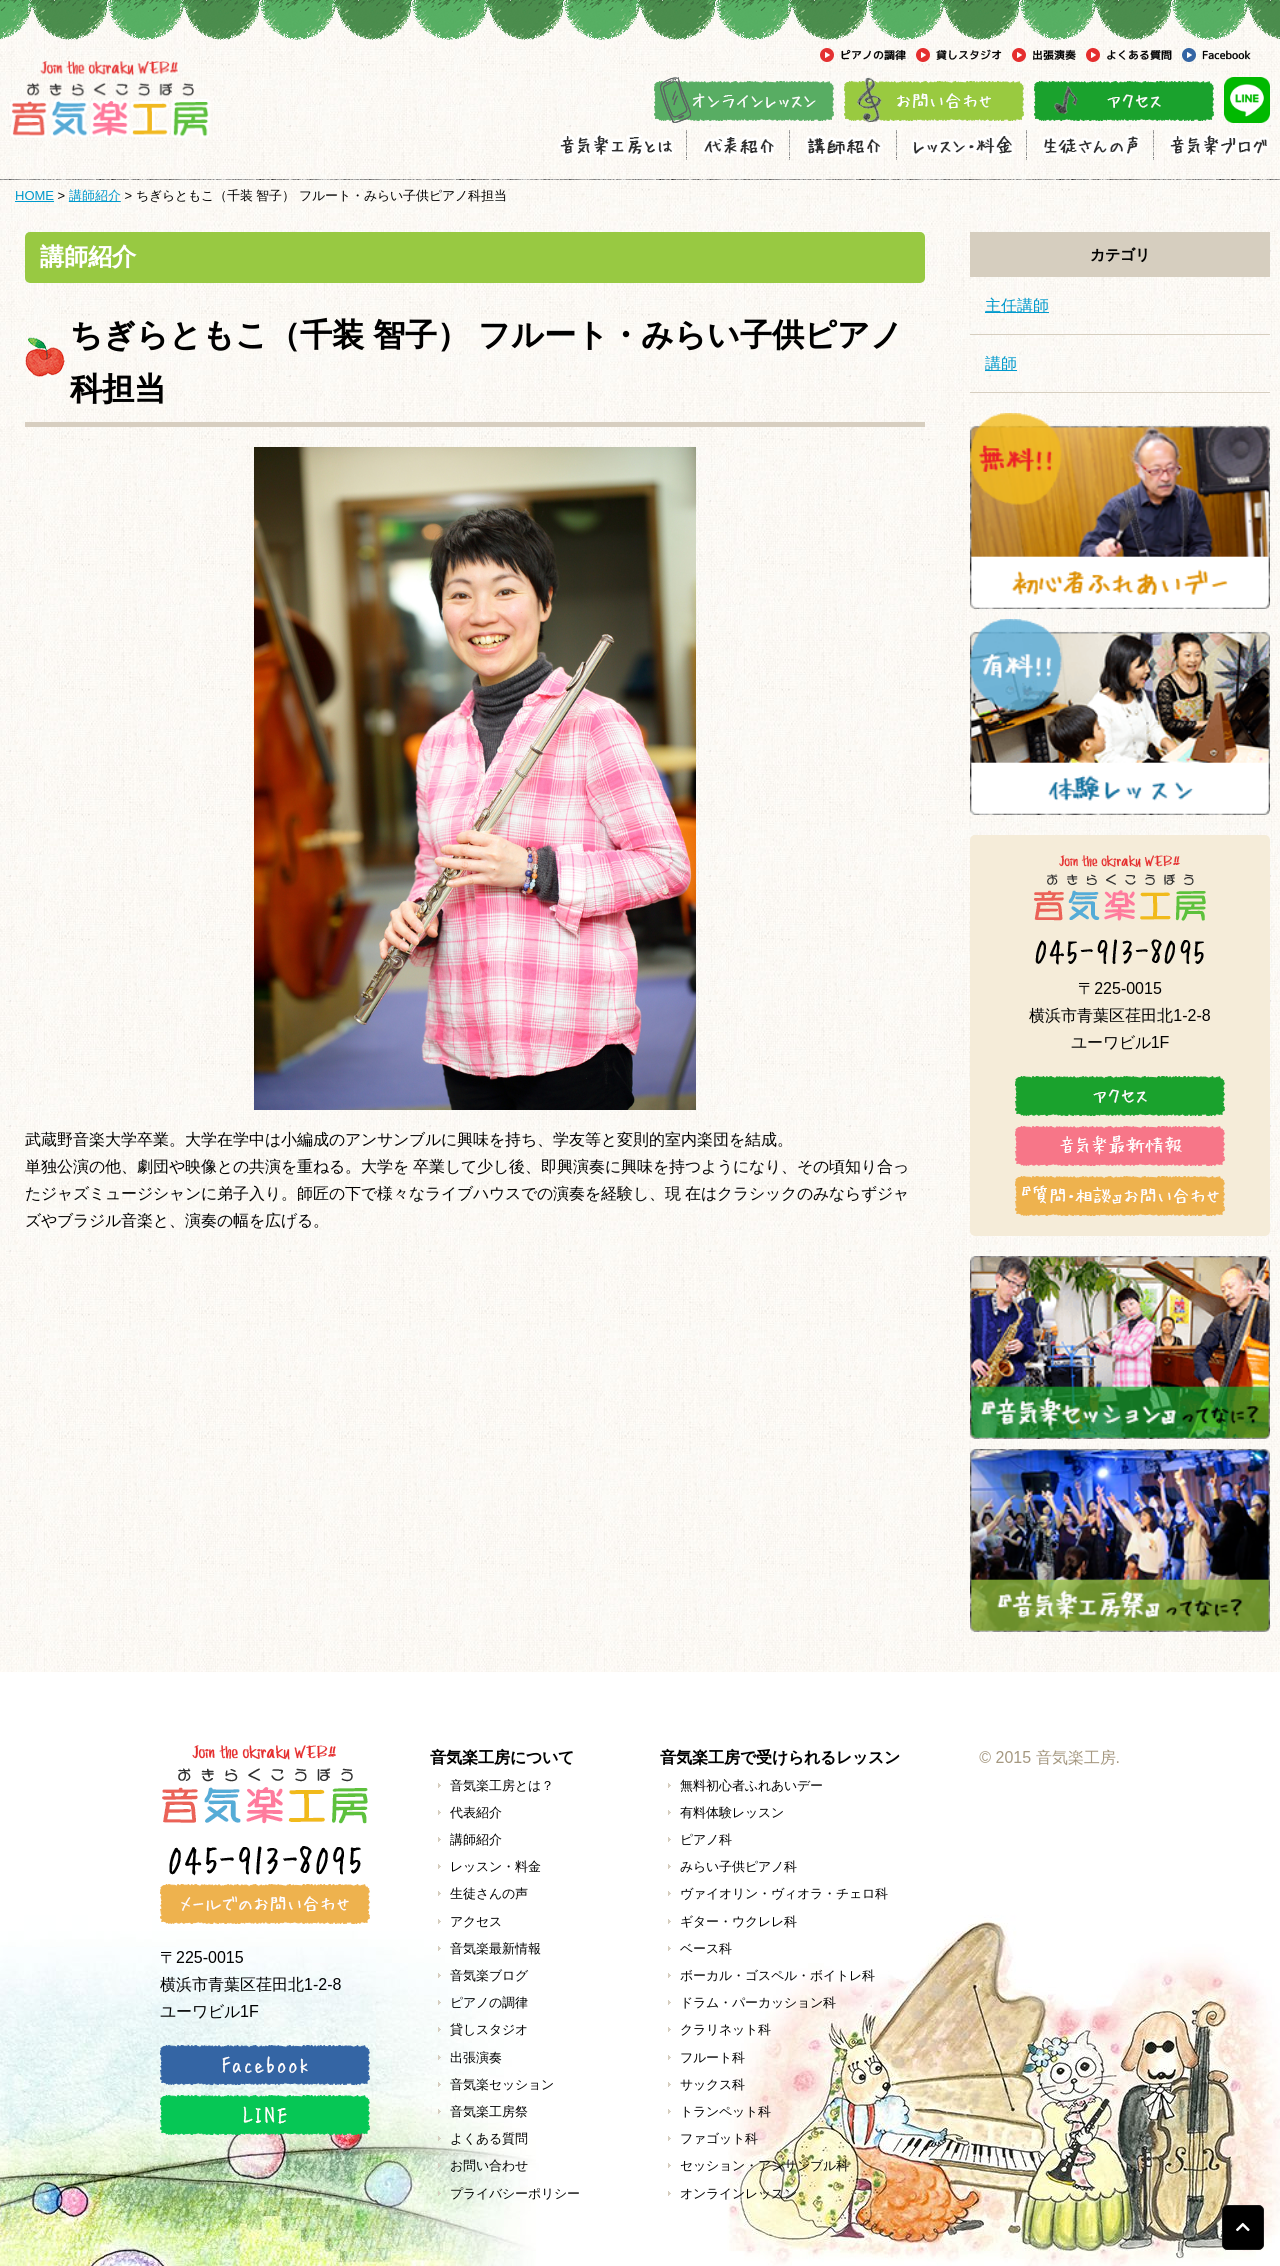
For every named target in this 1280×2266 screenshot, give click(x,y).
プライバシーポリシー (515, 2193)
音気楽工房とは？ (502, 1785)
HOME (34, 195)
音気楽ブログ (489, 1975)
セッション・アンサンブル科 (764, 2165)
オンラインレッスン (738, 2193)
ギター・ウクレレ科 (738, 1921)
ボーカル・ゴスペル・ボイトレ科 (777, 1975)
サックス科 (712, 2084)
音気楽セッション (502, 2084)
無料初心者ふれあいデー (751, 1785)
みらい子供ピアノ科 (738, 1866)
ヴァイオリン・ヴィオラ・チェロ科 (784, 1893)
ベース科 (706, 1948)
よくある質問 (489, 2138)
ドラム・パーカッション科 (758, 2002)
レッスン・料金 (495, 1866)
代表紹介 (476, 1812)
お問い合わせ (489, 2165)
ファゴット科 (719, 2138)
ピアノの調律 (489, 2002)
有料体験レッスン (732, 1812)
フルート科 (712, 2057)
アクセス (476, 1921)
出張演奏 (476, 2057)
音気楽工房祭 (489, 2111)
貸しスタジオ (489, 2029)
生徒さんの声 (489, 1893)
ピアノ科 (706, 1839)
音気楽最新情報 (495, 1948)
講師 (1001, 363)
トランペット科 (725, 2111)
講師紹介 (95, 195)
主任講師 (1017, 305)
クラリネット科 (725, 2029)
